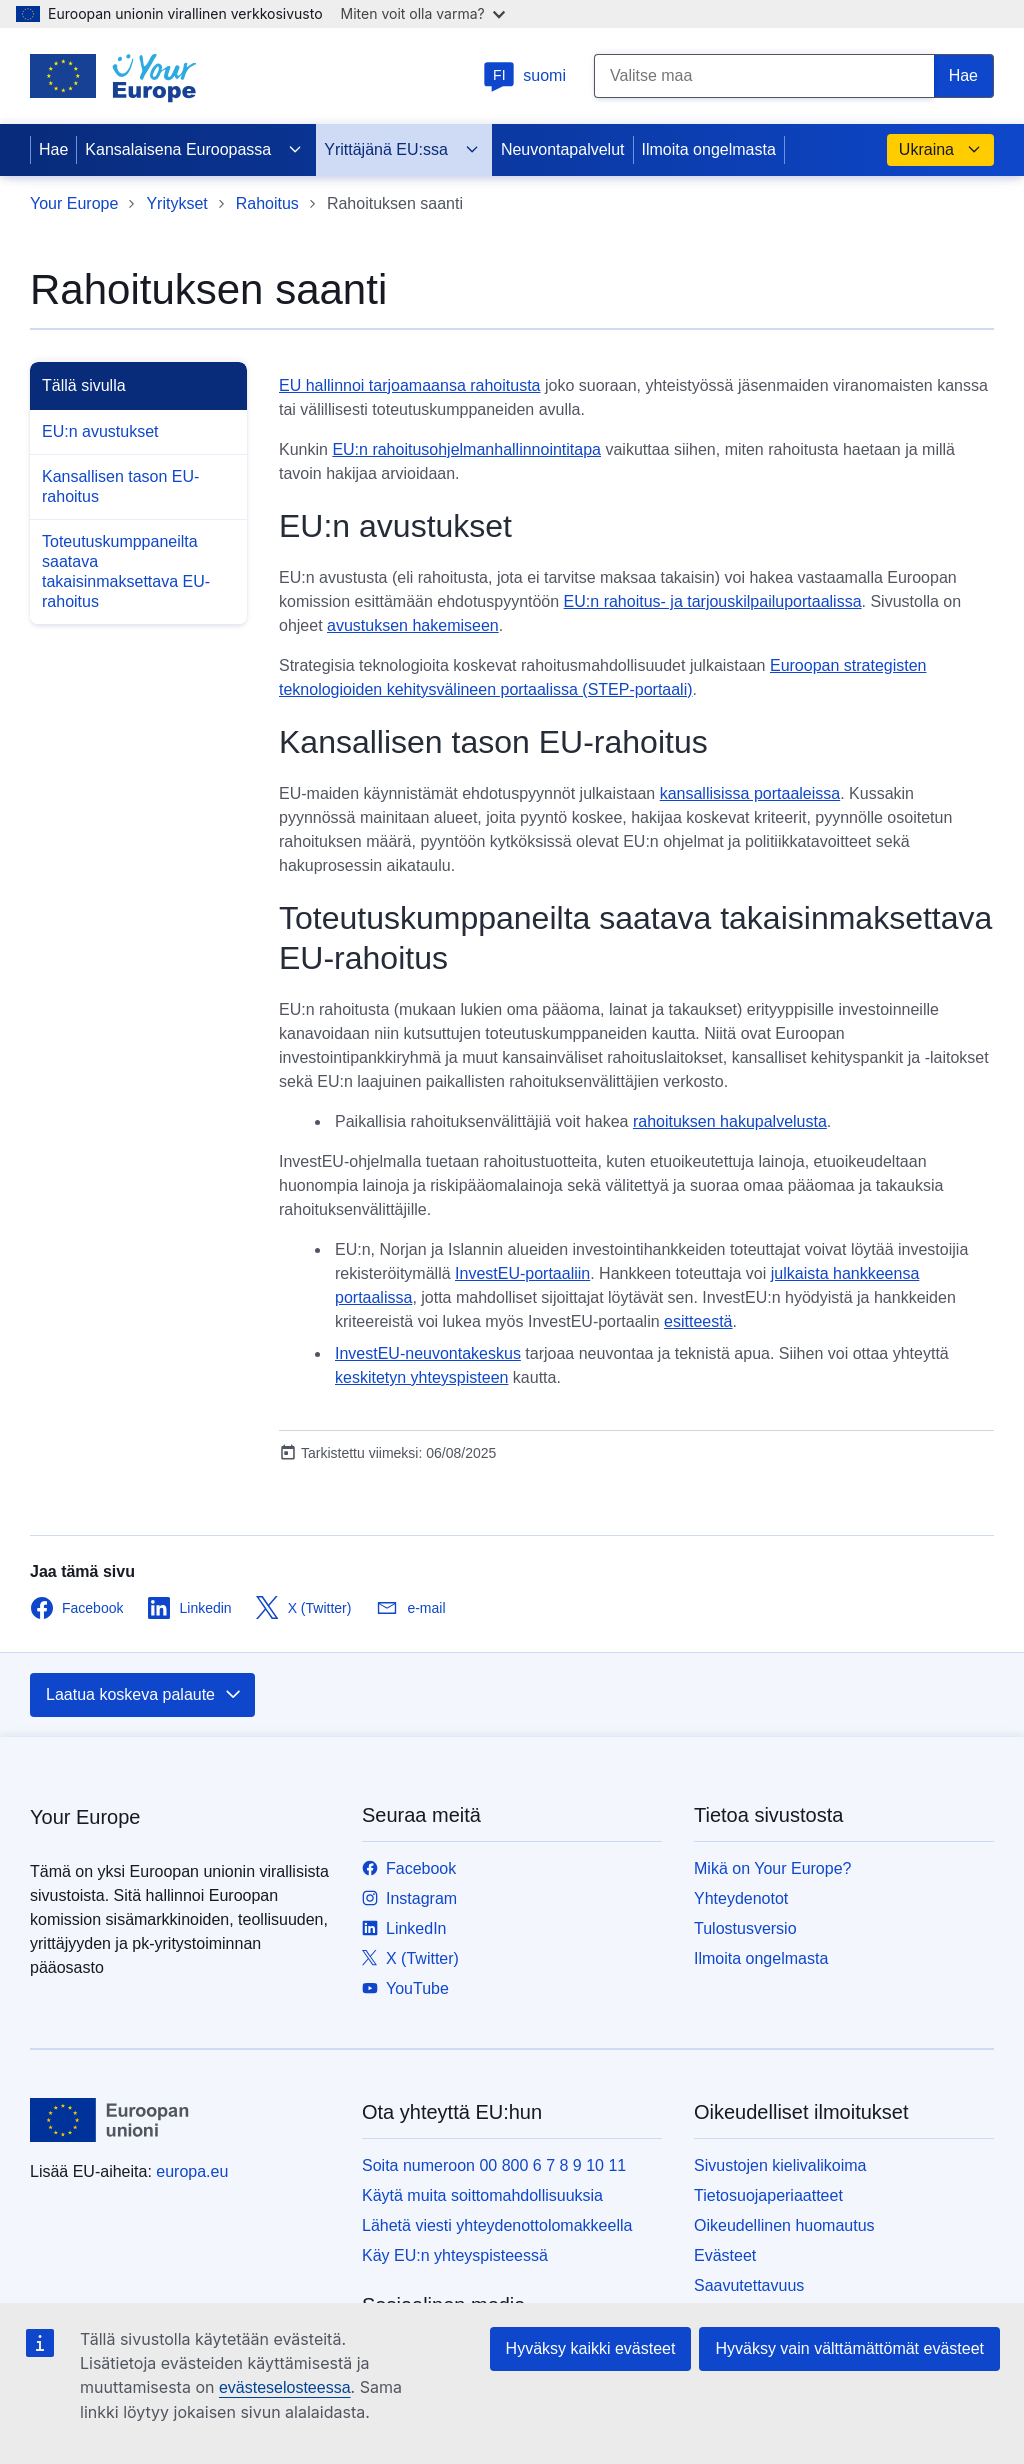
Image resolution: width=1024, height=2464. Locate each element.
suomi (524, 75)
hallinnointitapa (547, 449)
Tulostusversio (745, 1928)
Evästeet (725, 2255)
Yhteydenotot (741, 1898)
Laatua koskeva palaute (144, 1695)
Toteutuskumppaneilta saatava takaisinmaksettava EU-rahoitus (126, 571)
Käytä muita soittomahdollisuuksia (482, 2195)
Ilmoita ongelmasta (709, 149)
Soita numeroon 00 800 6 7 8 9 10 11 (494, 2165)
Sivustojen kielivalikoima (780, 2165)
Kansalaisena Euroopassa (194, 150)
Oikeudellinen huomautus (784, 2225)
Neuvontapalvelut (563, 149)
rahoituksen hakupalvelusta (730, 1121)
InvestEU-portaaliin (522, 1273)
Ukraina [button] (940, 150)
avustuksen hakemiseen (413, 625)
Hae (53, 149)
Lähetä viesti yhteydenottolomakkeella (497, 2225)
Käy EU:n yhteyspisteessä (455, 2255)
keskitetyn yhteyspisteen (421, 1377)
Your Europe (74, 203)
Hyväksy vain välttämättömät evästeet (849, 2348)
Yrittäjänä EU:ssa (402, 150)
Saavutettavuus (749, 2285)
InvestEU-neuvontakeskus (428, 1353)
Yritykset (176, 203)
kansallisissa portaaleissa (750, 793)
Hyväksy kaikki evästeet (591, 2348)
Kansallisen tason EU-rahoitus (120, 486)
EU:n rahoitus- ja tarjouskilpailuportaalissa (713, 601)
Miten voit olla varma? (423, 13)
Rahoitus (267, 203)
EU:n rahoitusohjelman (413, 449)
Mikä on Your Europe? (772, 1868)
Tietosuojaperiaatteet (768, 2195)
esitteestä (698, 1321)
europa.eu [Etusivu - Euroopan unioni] (192, 2171)
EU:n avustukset (100, 431)
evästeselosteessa (285, 2387)
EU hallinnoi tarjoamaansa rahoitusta (409, 385)
